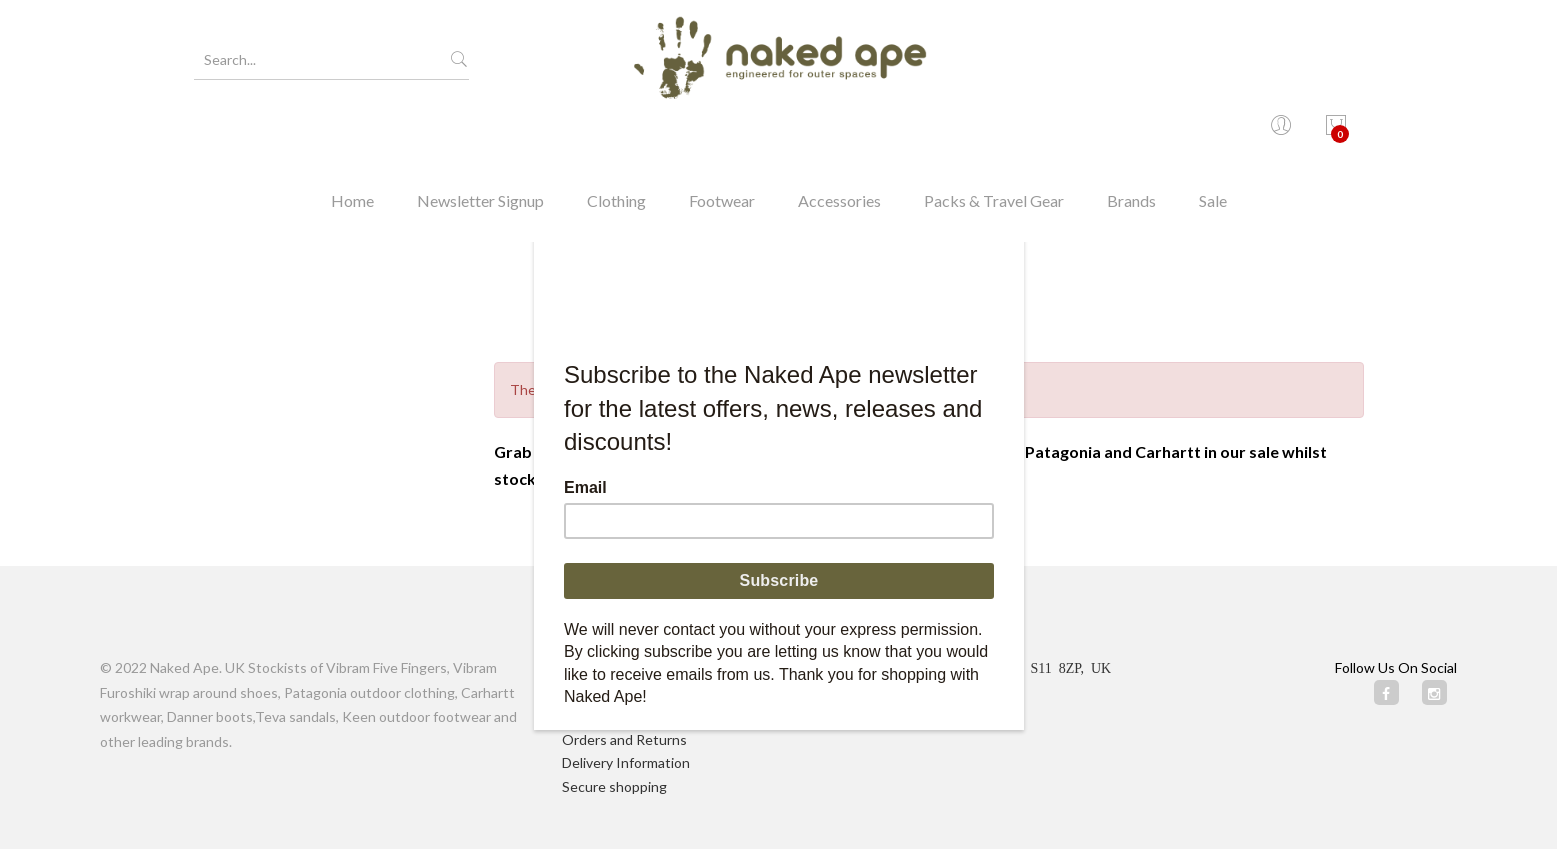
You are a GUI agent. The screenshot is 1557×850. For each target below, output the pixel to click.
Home (352, 134)
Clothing (616, 134)
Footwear (722, 134)
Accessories (839, 134)
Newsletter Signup (480, 134)
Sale (1213, 134)
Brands (1131, 134)
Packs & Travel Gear (994, 134)
